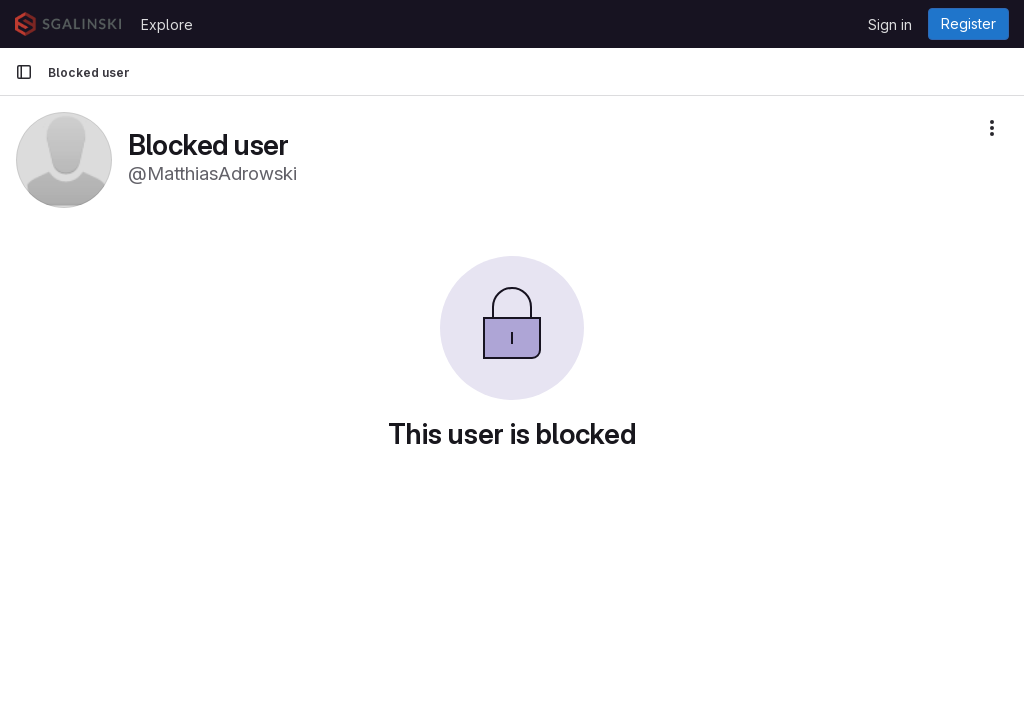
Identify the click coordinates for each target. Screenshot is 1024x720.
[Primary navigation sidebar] (24, 72)
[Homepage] (68, 24)
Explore (167, 24)
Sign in (890, 24)
